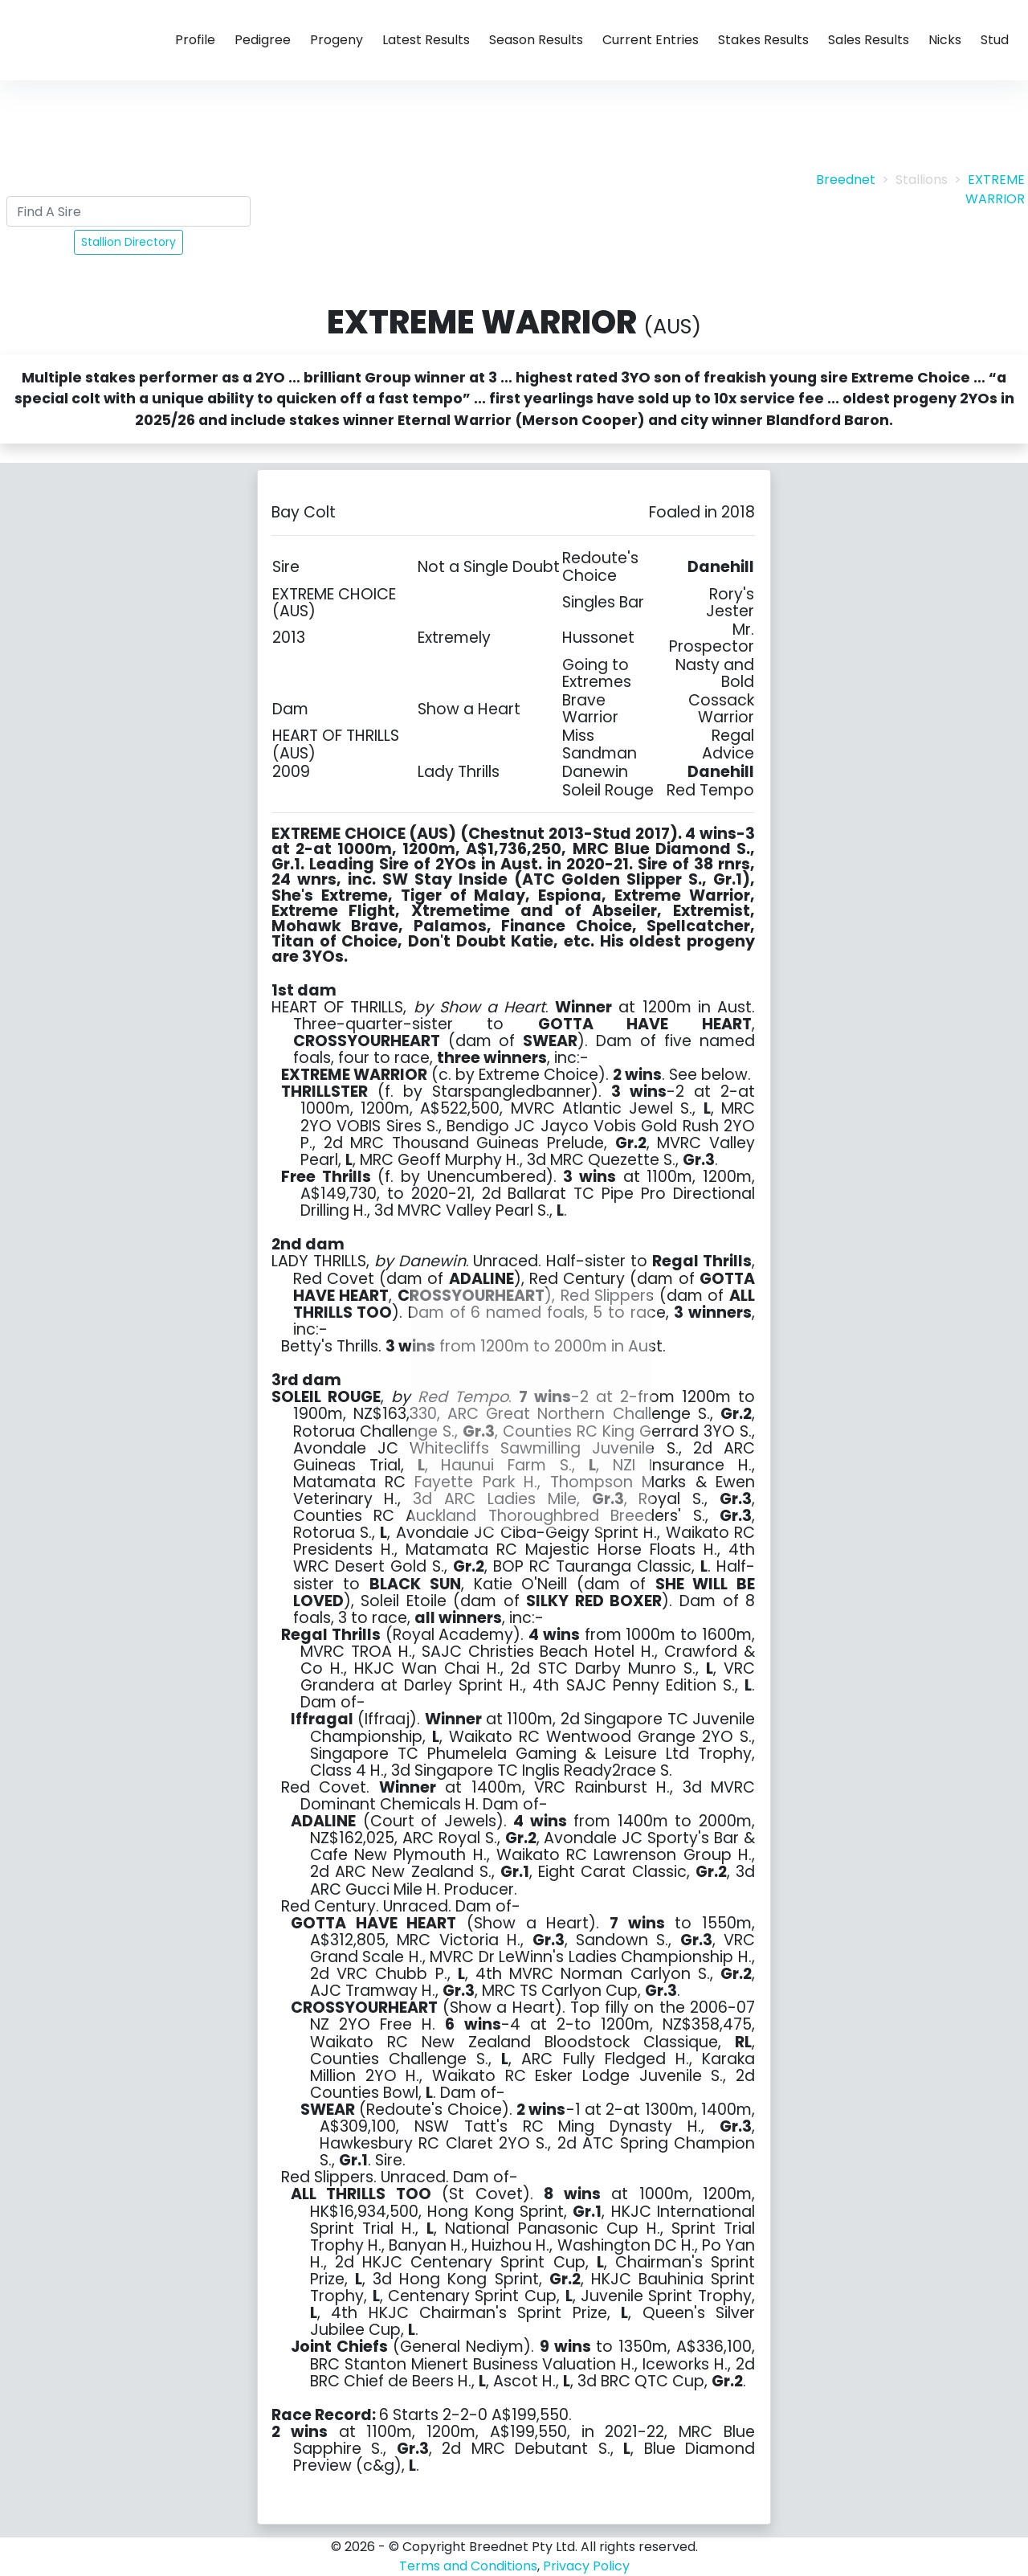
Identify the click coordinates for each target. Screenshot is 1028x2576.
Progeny (336, 40)
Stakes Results (763, 40)
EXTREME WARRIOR (995, 189)
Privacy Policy (586, 2566)
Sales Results (868, 40)
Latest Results (426, 40)
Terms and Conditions (468, 2566)
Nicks (944, 40)
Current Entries (650, 40)
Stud (995, 40)
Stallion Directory (128, 242)
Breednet (845, 179)
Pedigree (263, 40)
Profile (195, 40)
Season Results (536, 40)
